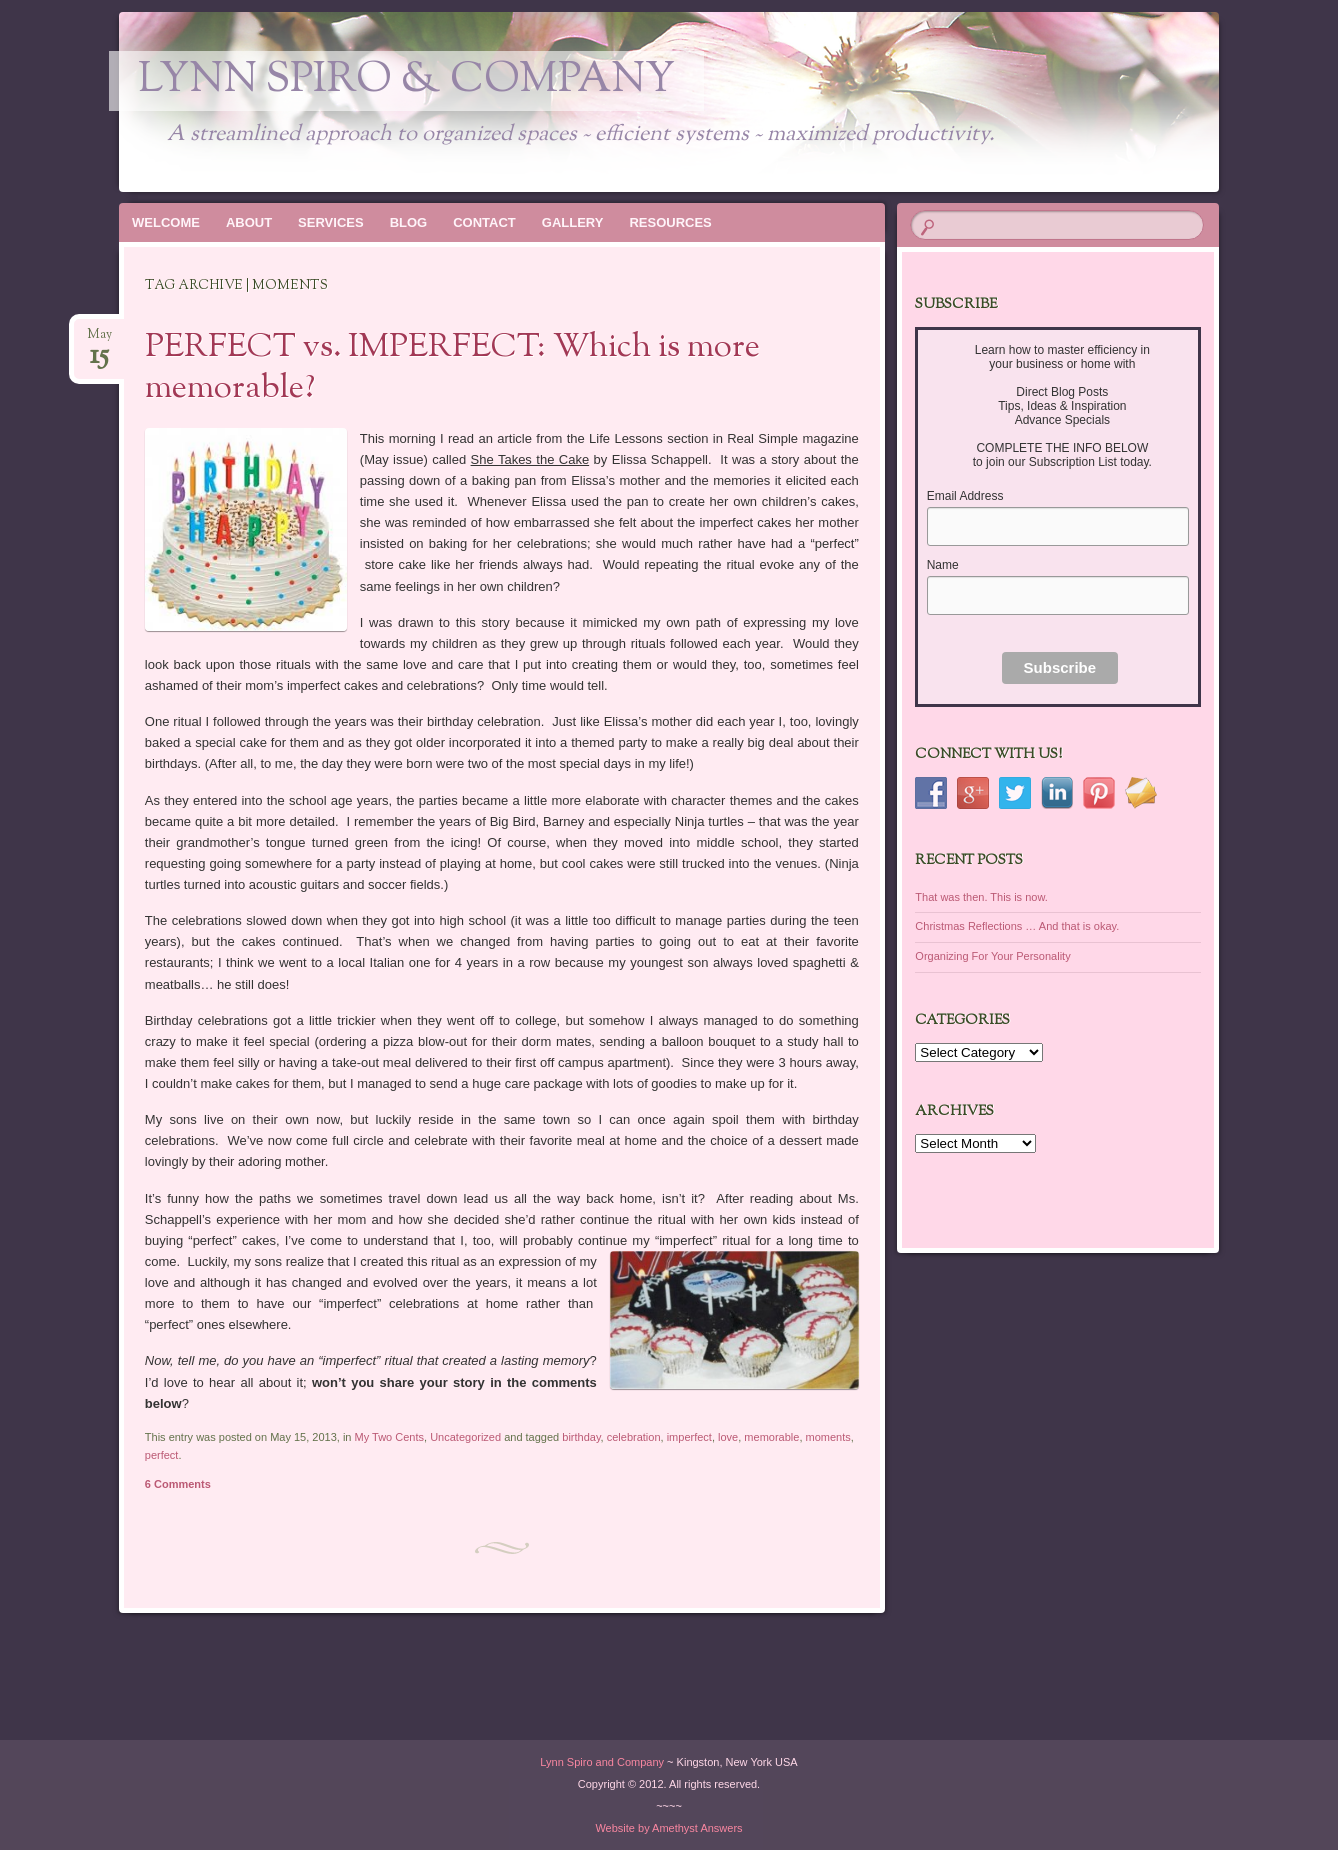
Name (943, 565)
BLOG (409, 222)
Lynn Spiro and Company (602, 1762)
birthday (581, 1437)
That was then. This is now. (981, 897)
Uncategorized (465, 1437)
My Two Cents (390, 1437)
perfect (162, 1455)
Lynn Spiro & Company (406, 81)
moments (828, 1437)
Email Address (965, 496)
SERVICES (331, 222)
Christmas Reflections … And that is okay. (1017, 926)
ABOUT (249, 222)
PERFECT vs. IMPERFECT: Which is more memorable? (452, 368)
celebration (634, 1437)
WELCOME (166, 222)
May (99, 340)
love (728, 1437)
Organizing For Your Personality (992, 956)
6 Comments (178, 1484)
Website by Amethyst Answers (668, 1828)
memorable (771, 1437)
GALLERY (573, 222)
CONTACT (484, 222)
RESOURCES (670, 222)
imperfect (689, 1437)
